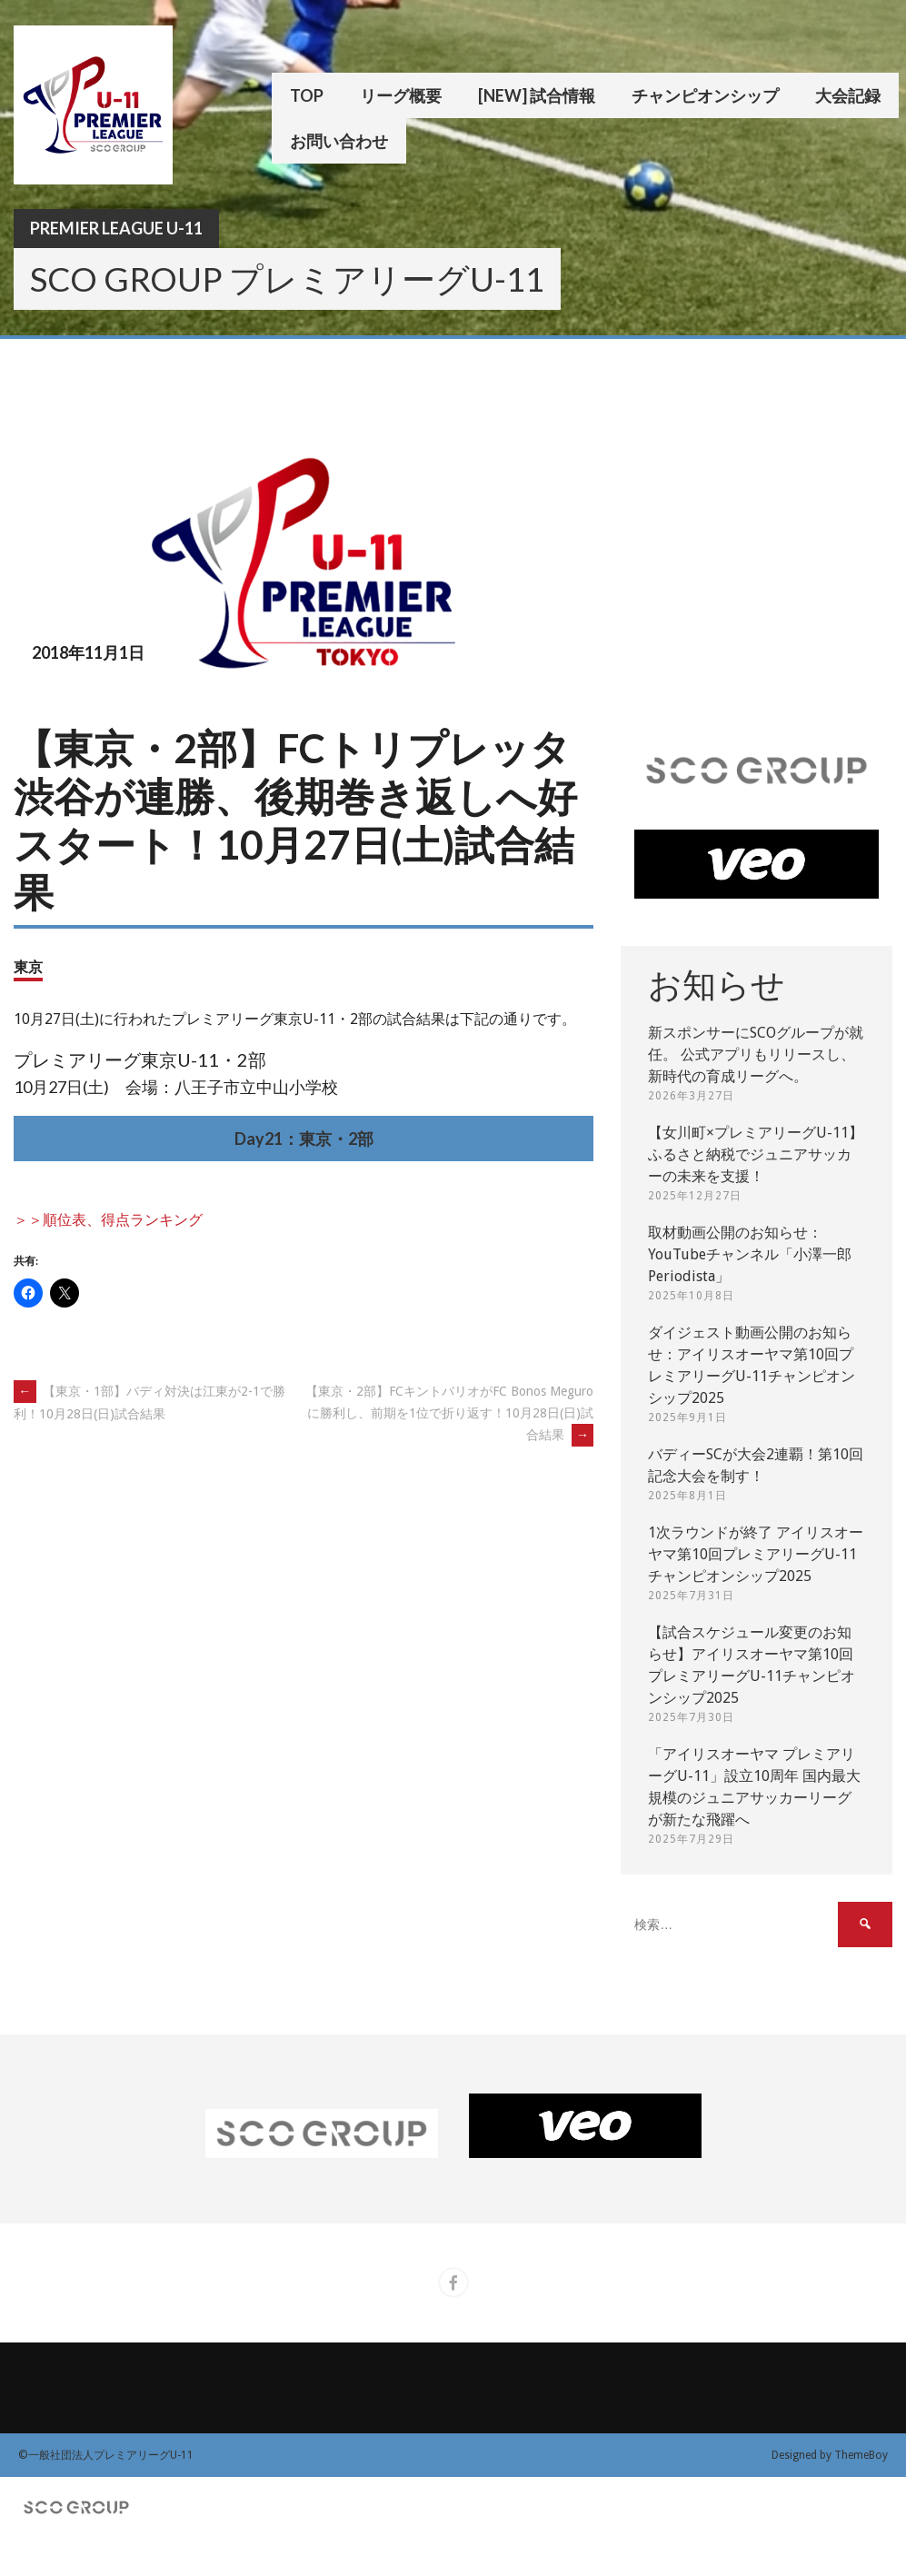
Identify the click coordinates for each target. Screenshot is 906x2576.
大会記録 (848, 95)
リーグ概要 (401, 95)
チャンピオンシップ (705, 95)
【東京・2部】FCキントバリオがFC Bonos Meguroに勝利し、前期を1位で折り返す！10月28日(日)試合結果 (449, 1413)
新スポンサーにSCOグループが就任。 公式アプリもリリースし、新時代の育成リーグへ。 (755, 1054)
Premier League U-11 (116, 228)
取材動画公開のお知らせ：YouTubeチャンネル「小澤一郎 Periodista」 (749, 1254)
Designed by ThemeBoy (830, 2455)
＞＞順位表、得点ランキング (108, 1219)
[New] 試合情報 (536, 95)
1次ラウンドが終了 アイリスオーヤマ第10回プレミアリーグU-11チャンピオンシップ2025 (755, 1554)
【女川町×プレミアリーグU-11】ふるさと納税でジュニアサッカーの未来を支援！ (755, 1154)
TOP (307, 95)
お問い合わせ (339, 141)
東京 (28, 966)
